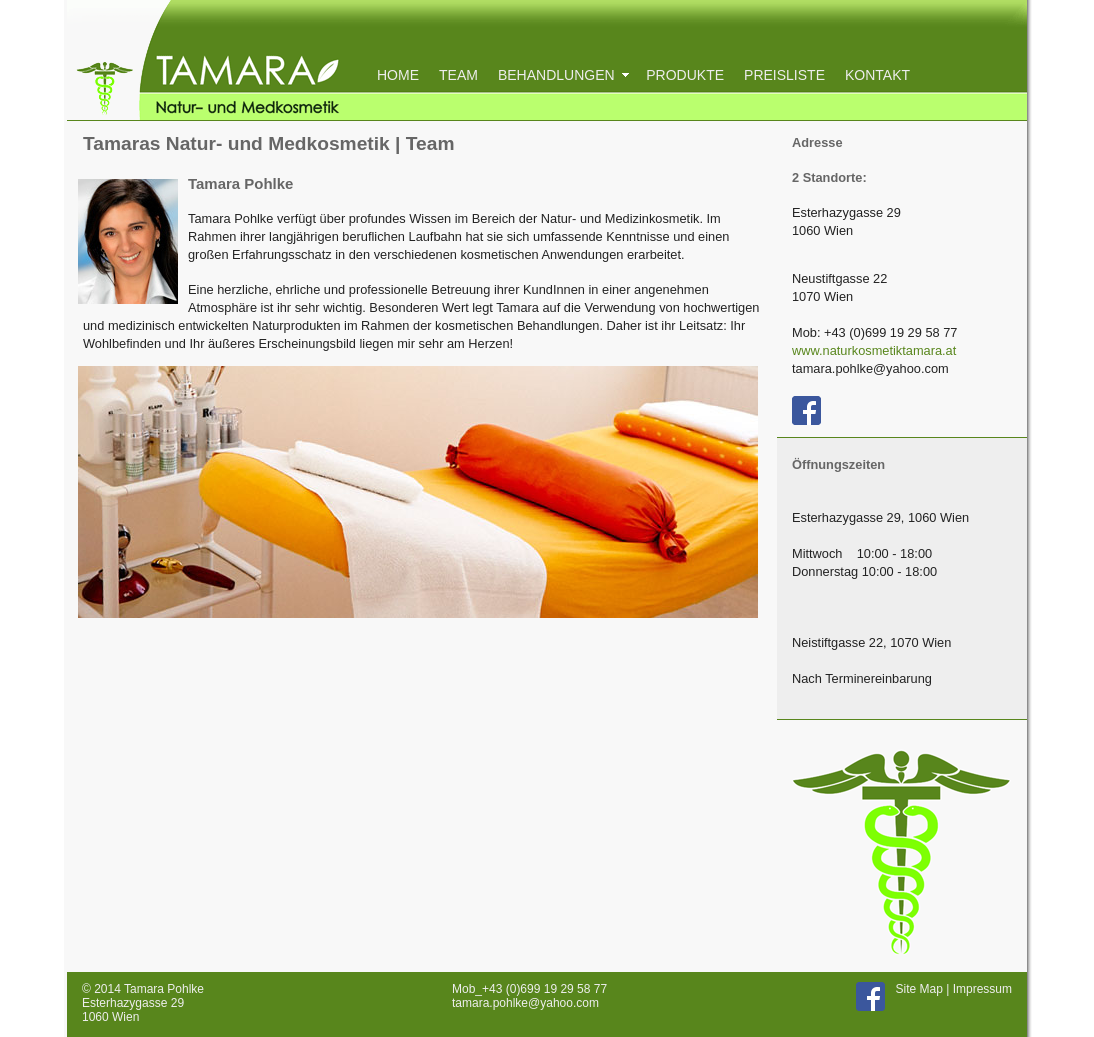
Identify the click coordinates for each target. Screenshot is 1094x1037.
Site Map (919, 989)
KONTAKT (877, 75)
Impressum (982, 989)
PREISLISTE (784, 75)
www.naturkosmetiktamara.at (874, 350)
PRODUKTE (685, 75)
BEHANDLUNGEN (562, 75)
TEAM (458, 75)
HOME (398, 75)
